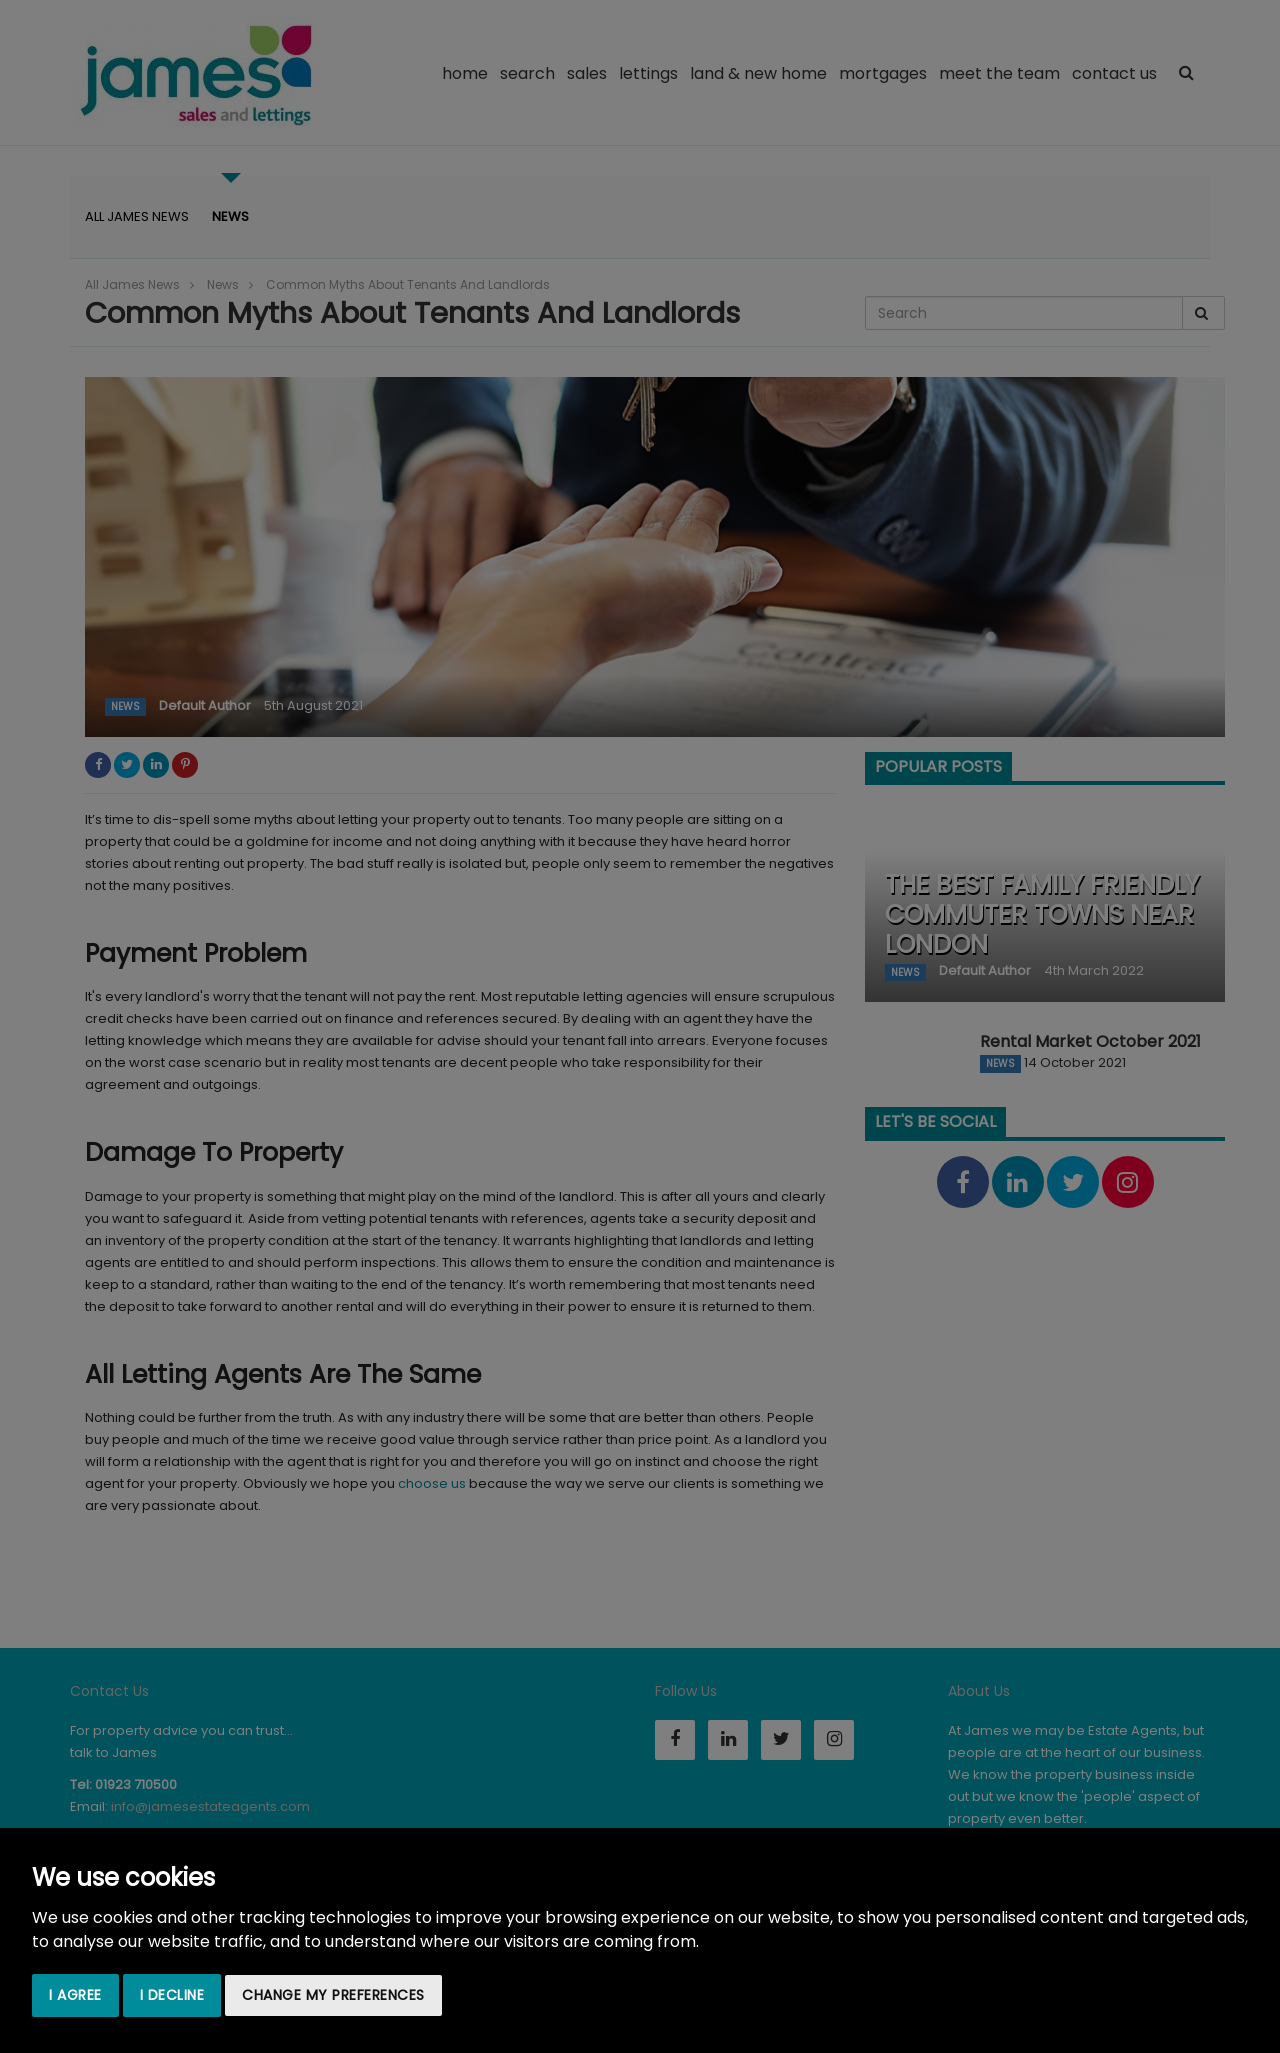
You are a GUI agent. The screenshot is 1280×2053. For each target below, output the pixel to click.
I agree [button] (75, 1995)
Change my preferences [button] (333, 1995)
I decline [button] (172, 1995)
